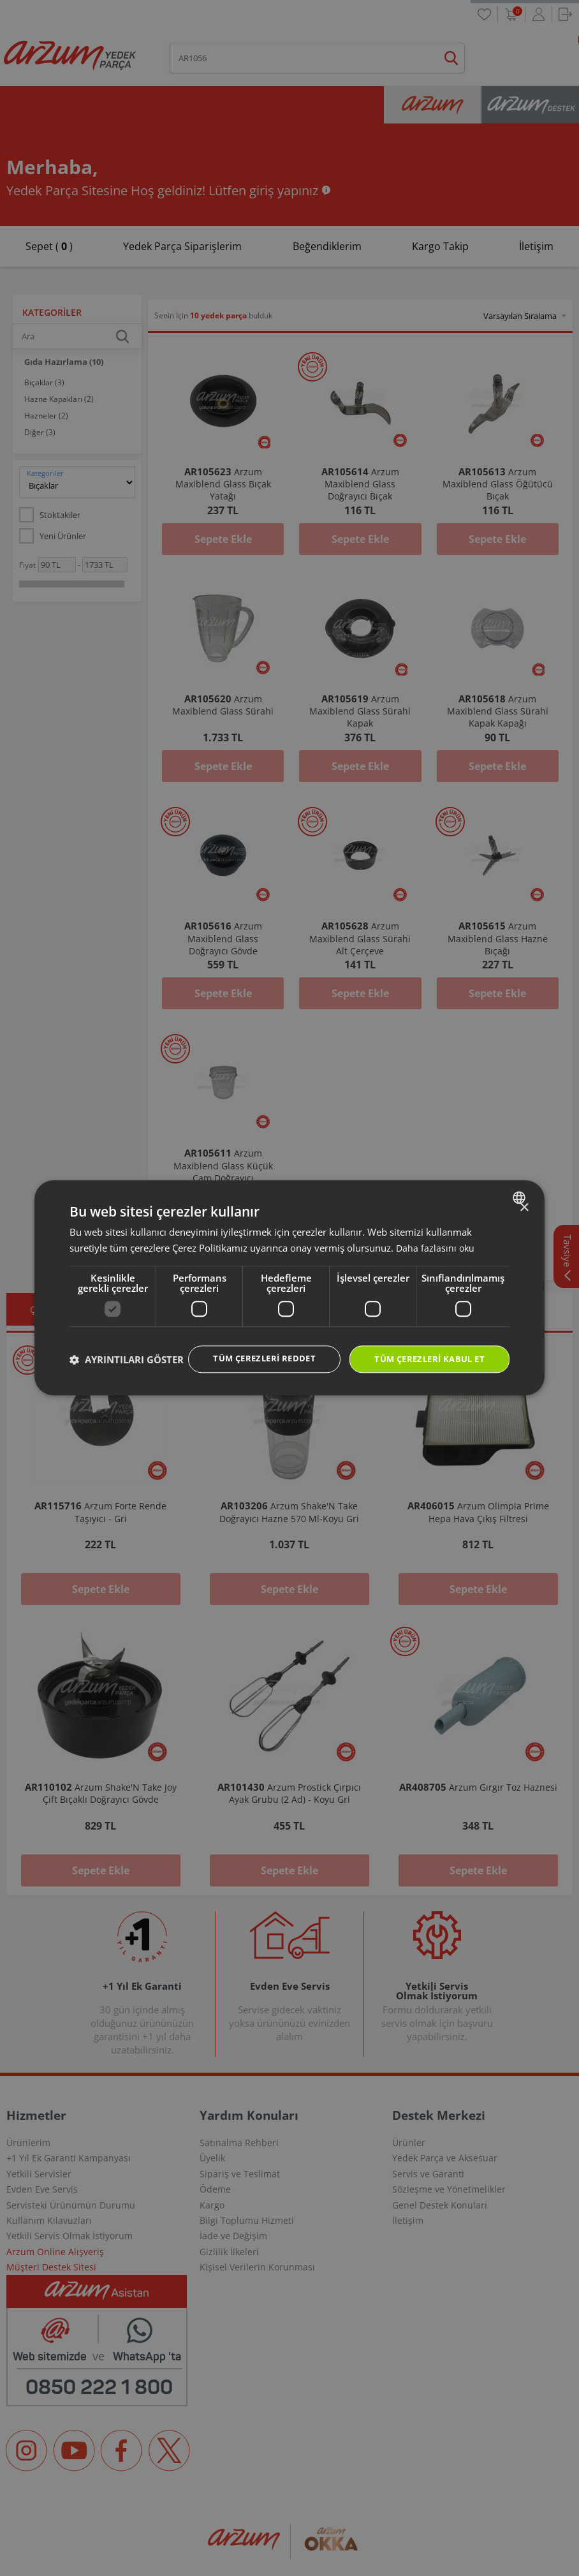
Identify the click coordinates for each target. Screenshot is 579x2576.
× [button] (524, 1195)
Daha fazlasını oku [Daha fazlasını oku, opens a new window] (436, 1235)
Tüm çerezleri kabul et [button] (425, 1347)
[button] (127, 1382)
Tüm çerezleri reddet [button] (251, 1346)
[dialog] (289, 1288)
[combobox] (521, 1184)
